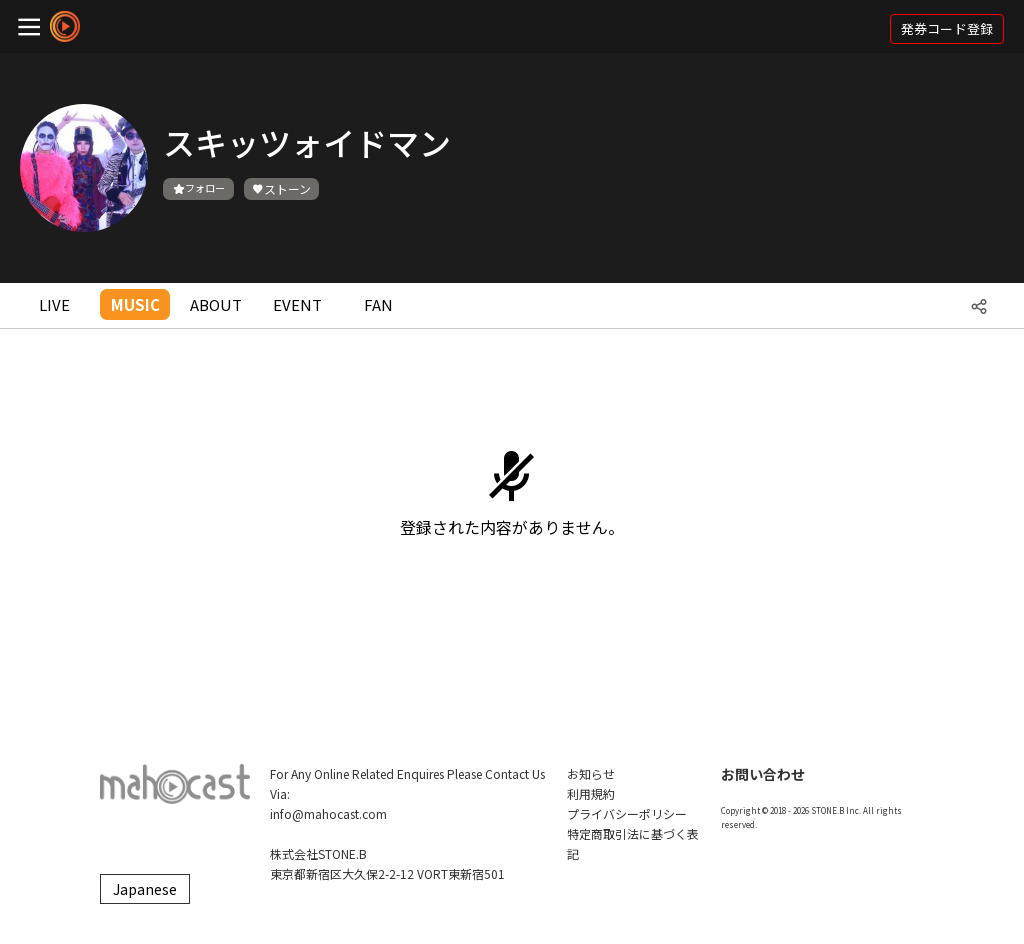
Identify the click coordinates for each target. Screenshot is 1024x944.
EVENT (297, 304)
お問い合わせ (763, 774)
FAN (378, 304)
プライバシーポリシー (627, 813)
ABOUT (216, 304)
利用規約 (591, 793)
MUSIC (135, 304)
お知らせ (591, 773)
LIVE (54, 304)
